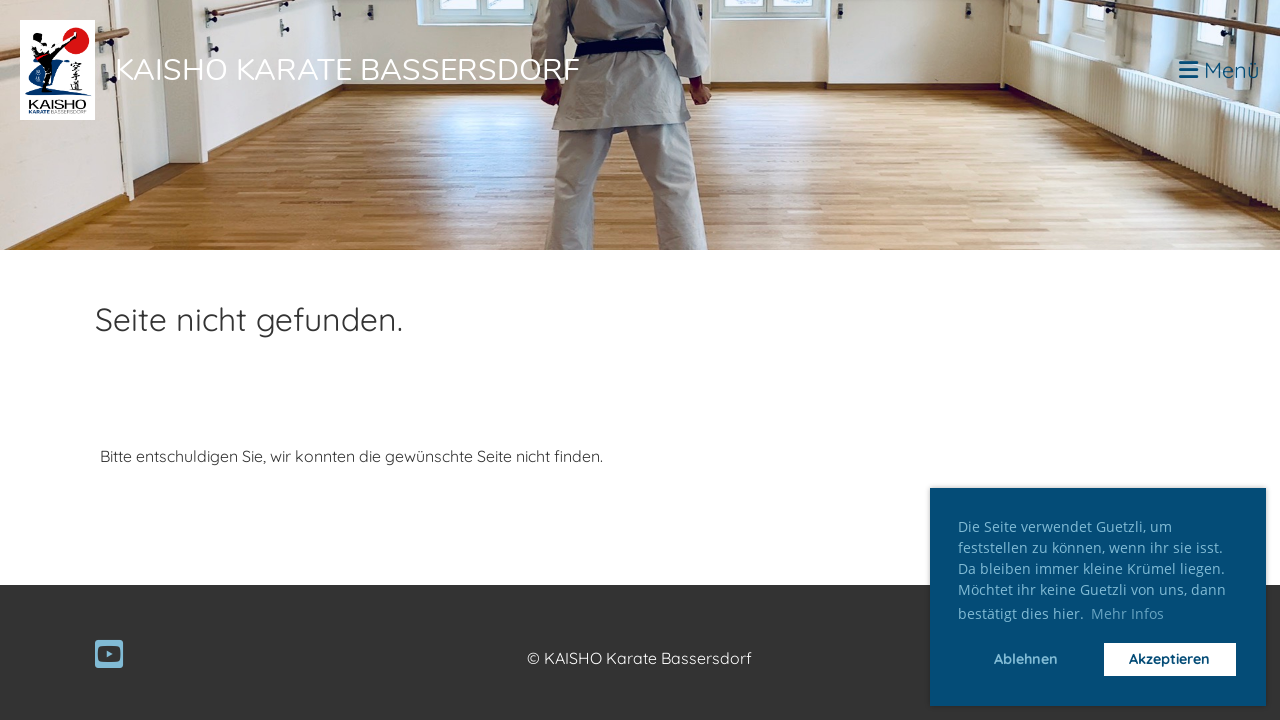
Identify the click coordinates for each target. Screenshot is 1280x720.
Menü (1219, 70)
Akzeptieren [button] (1169, 659)
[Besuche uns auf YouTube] (109, 654)
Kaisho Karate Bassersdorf (347, 70)
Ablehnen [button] (1026, 659)
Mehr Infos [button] (1127, 613)
